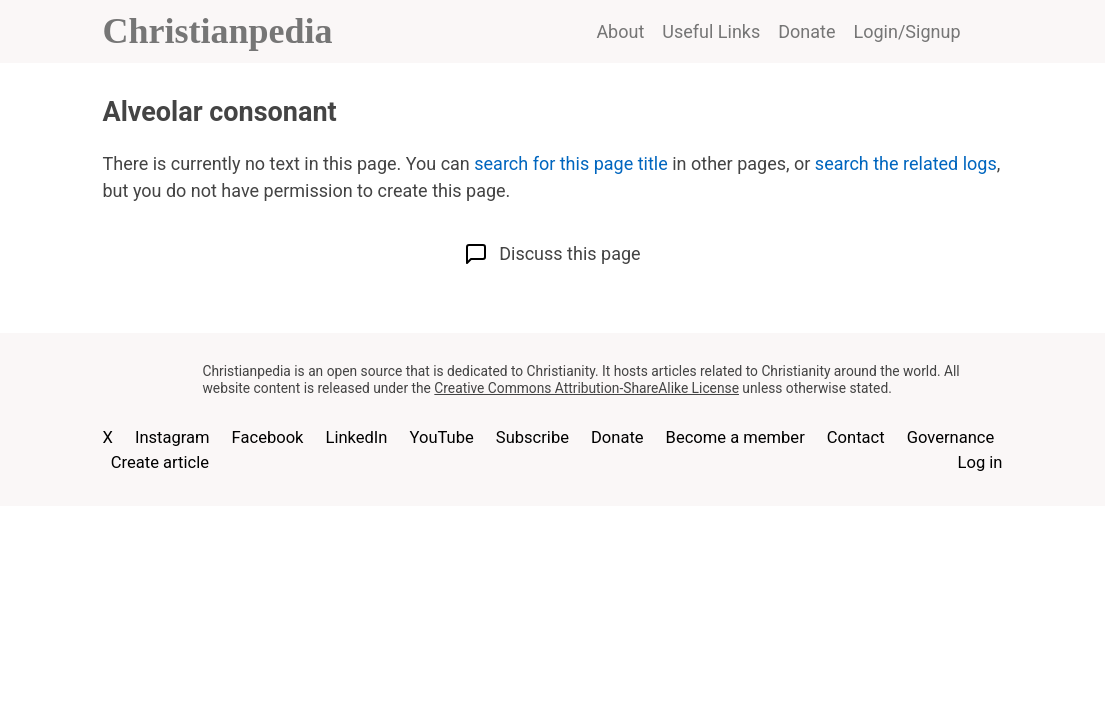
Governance (951, 437)
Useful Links (711, 31)
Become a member (735, 437)
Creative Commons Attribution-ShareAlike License (586, 388)
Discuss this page (552, 254)
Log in (980, 462)
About (620, 31)
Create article (160, 462)
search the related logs (906, 163)
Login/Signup (907, 31)
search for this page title (570, 163)
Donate (806, 31)
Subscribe (532, 437)
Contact (856, 437)
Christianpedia (218, 31)
